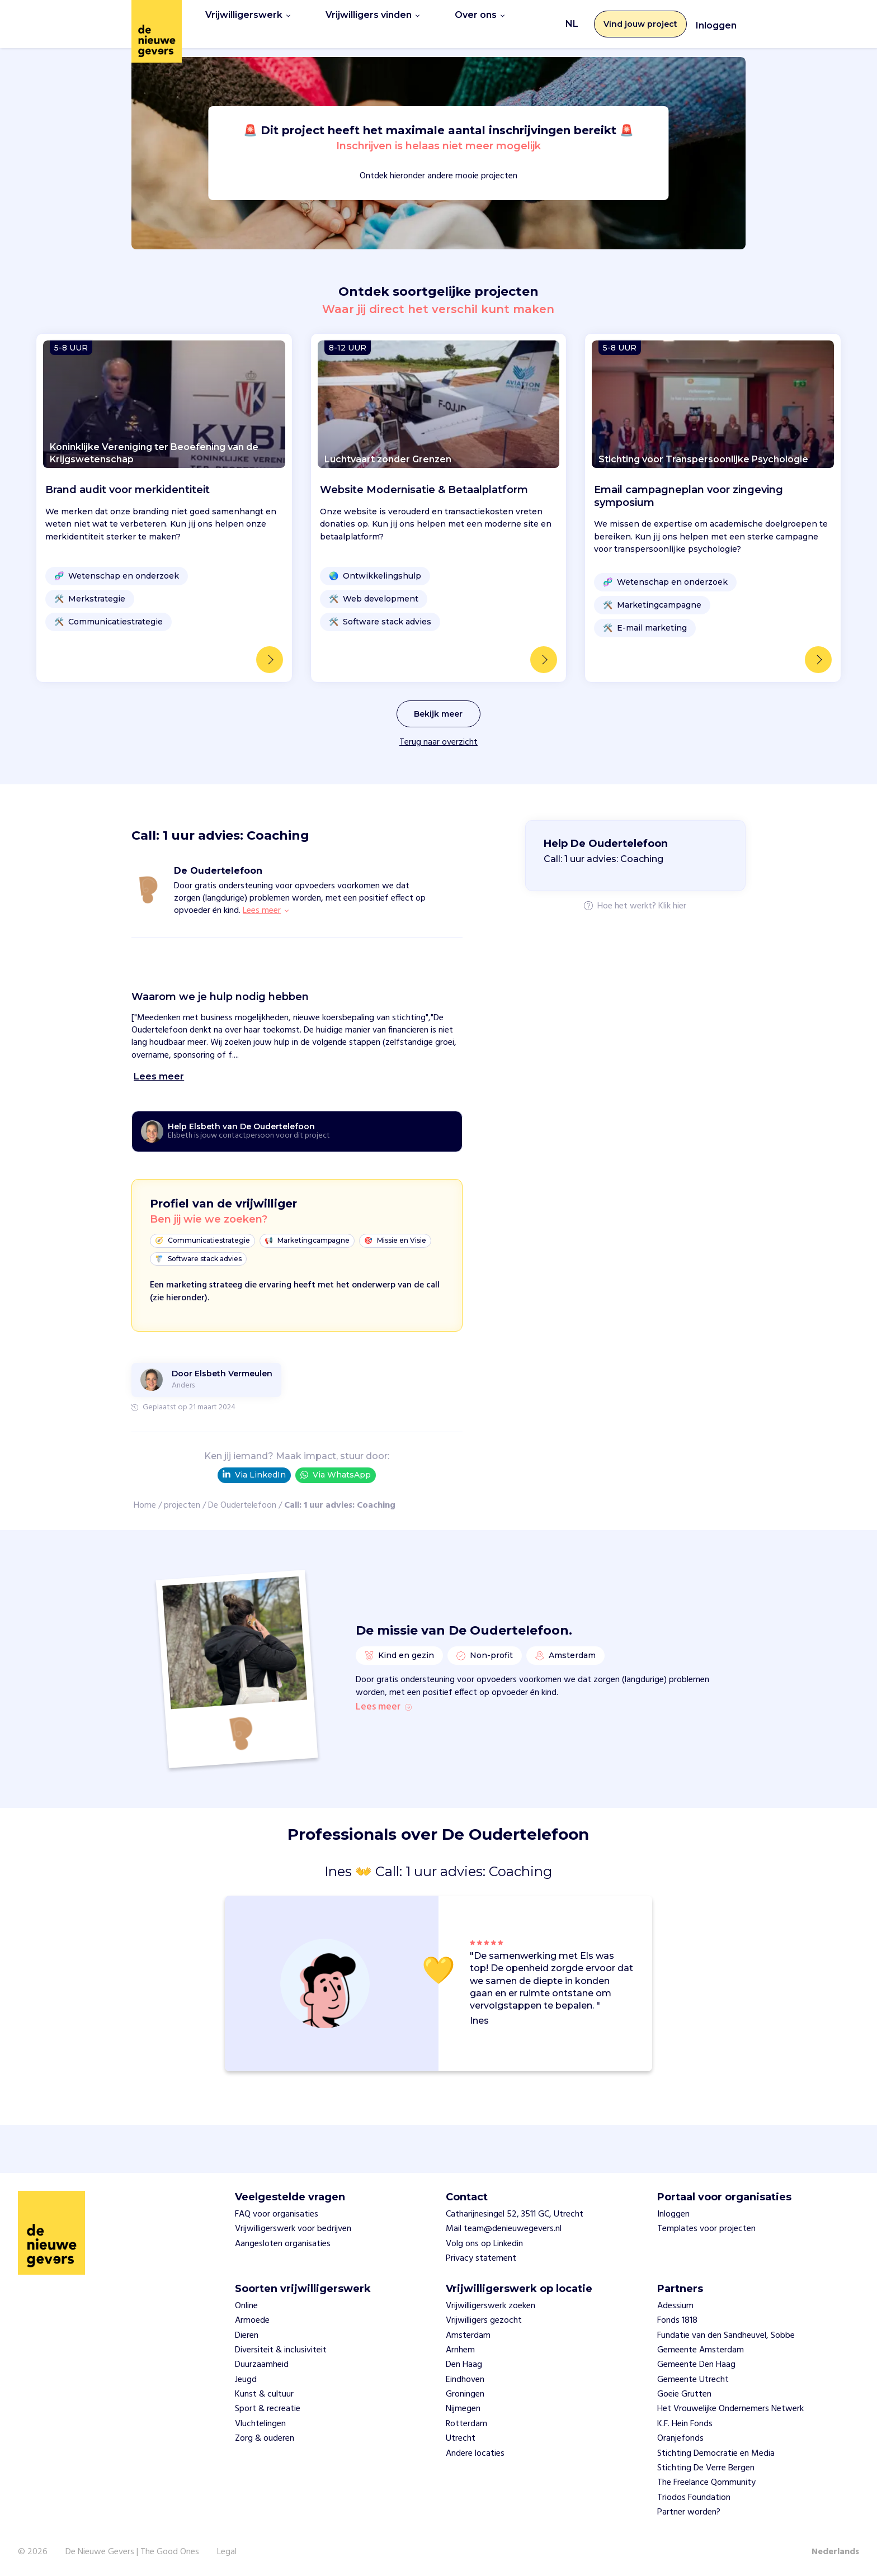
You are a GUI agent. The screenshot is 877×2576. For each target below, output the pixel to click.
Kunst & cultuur (264, 2394)
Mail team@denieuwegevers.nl (504, 2229)
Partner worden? (688, 2512)
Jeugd (246, 2380)
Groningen (465, 2394)
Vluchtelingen (260, 2424)
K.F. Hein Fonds (685, 2424)
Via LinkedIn (254, 1462)
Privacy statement (481, 2258)
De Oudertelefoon (242, 1492)
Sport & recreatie (267, 2409)
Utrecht (460, 2438)
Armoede (252, 2320)
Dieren (246, 2335)
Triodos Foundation (693, 2497)
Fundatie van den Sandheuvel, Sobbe (726, 2335)
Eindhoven (465, 2380)
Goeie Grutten (684, 2394)
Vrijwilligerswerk (247, 17)
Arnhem (460, 2350)
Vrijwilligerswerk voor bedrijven (293, 2229)
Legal (227, 2552)
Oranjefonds (680, 2438)
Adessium (675, 2306)
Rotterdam (466, 2424)
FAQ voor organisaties (276, 2214)
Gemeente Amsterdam (700, 2350)
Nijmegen (463, 2409)
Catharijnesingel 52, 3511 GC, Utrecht (514, 2214)
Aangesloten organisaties (283, 2244)
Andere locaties (475, 2453)
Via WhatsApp (335, 1462)
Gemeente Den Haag (696, 2364)
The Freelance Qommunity (706, 2482)
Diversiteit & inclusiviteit (281, 2350)
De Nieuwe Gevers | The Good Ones (132, 2552)
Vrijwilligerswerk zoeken (490, 2306)
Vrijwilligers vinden (372, 17)
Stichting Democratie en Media (716, 2453)
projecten (182, 1492)
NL (571, 17)
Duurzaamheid (262, 2364)
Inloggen (716, 19)
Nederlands (835, 2552)
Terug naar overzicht (438, 729)
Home (145, 1492)
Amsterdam (468, 2335)
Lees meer (384, 1707)
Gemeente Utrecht (693, 2380)
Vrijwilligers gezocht (484, 2320)
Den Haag (464, 2364)
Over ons (479, 17)
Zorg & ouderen (264, 2438)
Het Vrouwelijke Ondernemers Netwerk (730, 2409)
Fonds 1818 (677, 2320)
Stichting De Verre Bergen (706, 2468)
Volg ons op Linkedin (484, 2244)
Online (246, 2306)
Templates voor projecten (706, 2229)
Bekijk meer (438, 701)
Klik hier (672, 894)
